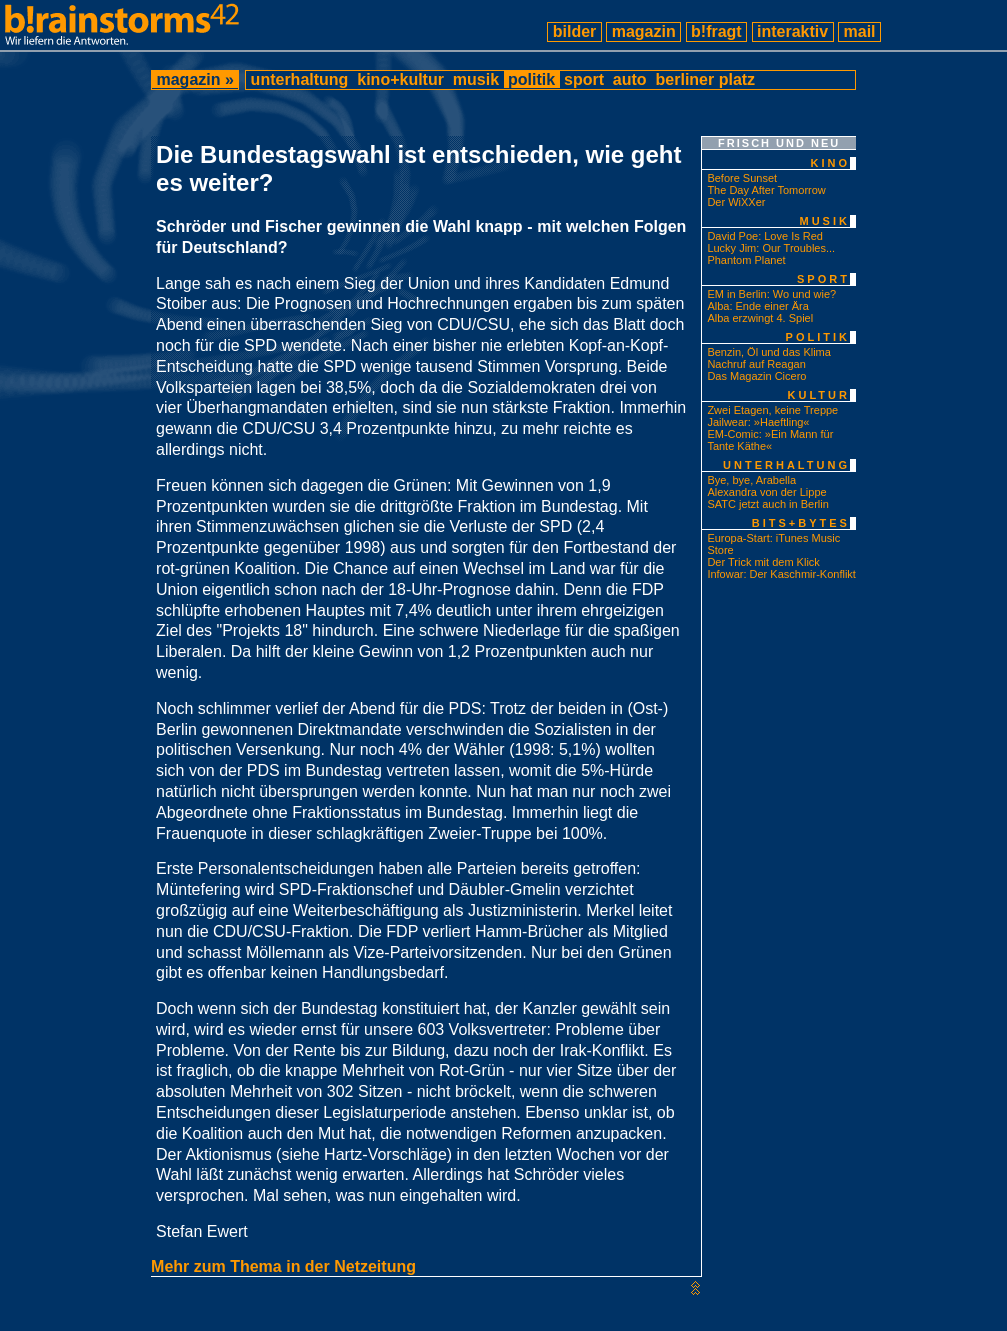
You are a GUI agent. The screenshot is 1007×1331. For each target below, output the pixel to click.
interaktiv (793, 31)
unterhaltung (299, 79)
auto (629, 79)
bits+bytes (801, 523)
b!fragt (717, 31)
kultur (819, 395)
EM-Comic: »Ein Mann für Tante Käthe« (770, 440)
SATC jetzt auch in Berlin (767, 504)
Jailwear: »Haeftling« (758, 422)
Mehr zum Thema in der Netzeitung (283, 1266)
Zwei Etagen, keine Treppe (772, 410)
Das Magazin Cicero (756, 376)
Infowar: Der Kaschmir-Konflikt (781, 574)
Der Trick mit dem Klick (763, 562)
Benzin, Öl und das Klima (769, 352)
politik (532, 79)
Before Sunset (742, 178)
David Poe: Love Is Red (765, 236)
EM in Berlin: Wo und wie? (771, 294)
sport (584, 79)
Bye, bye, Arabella (751, 480)
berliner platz (705, 79)
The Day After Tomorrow (766, 190)
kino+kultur (401, 79)
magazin (643, 31)
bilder (574, 31)
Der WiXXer (736, 202)
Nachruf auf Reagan (756, 364)
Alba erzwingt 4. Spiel (760, 318)
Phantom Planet (746, 260)
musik (475, 79)
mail (859, 31)
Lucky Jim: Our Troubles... (771, 248)
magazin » (195, 79)
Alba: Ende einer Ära (758, 306)
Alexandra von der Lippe (766, 492)
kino (830, 163)
